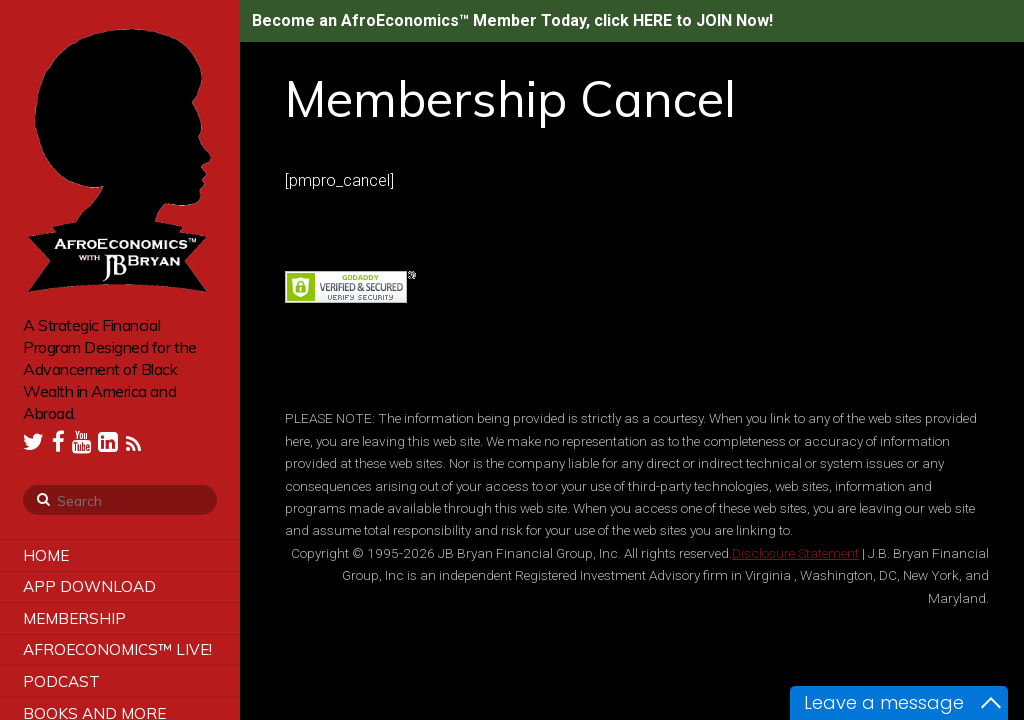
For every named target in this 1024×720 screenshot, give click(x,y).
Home (46, 555)
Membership (74, 618)
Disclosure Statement (795, 553)
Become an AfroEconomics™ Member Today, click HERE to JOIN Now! (512, 20)
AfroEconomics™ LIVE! (117, 649)
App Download (89, 586)
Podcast (61, 681)
